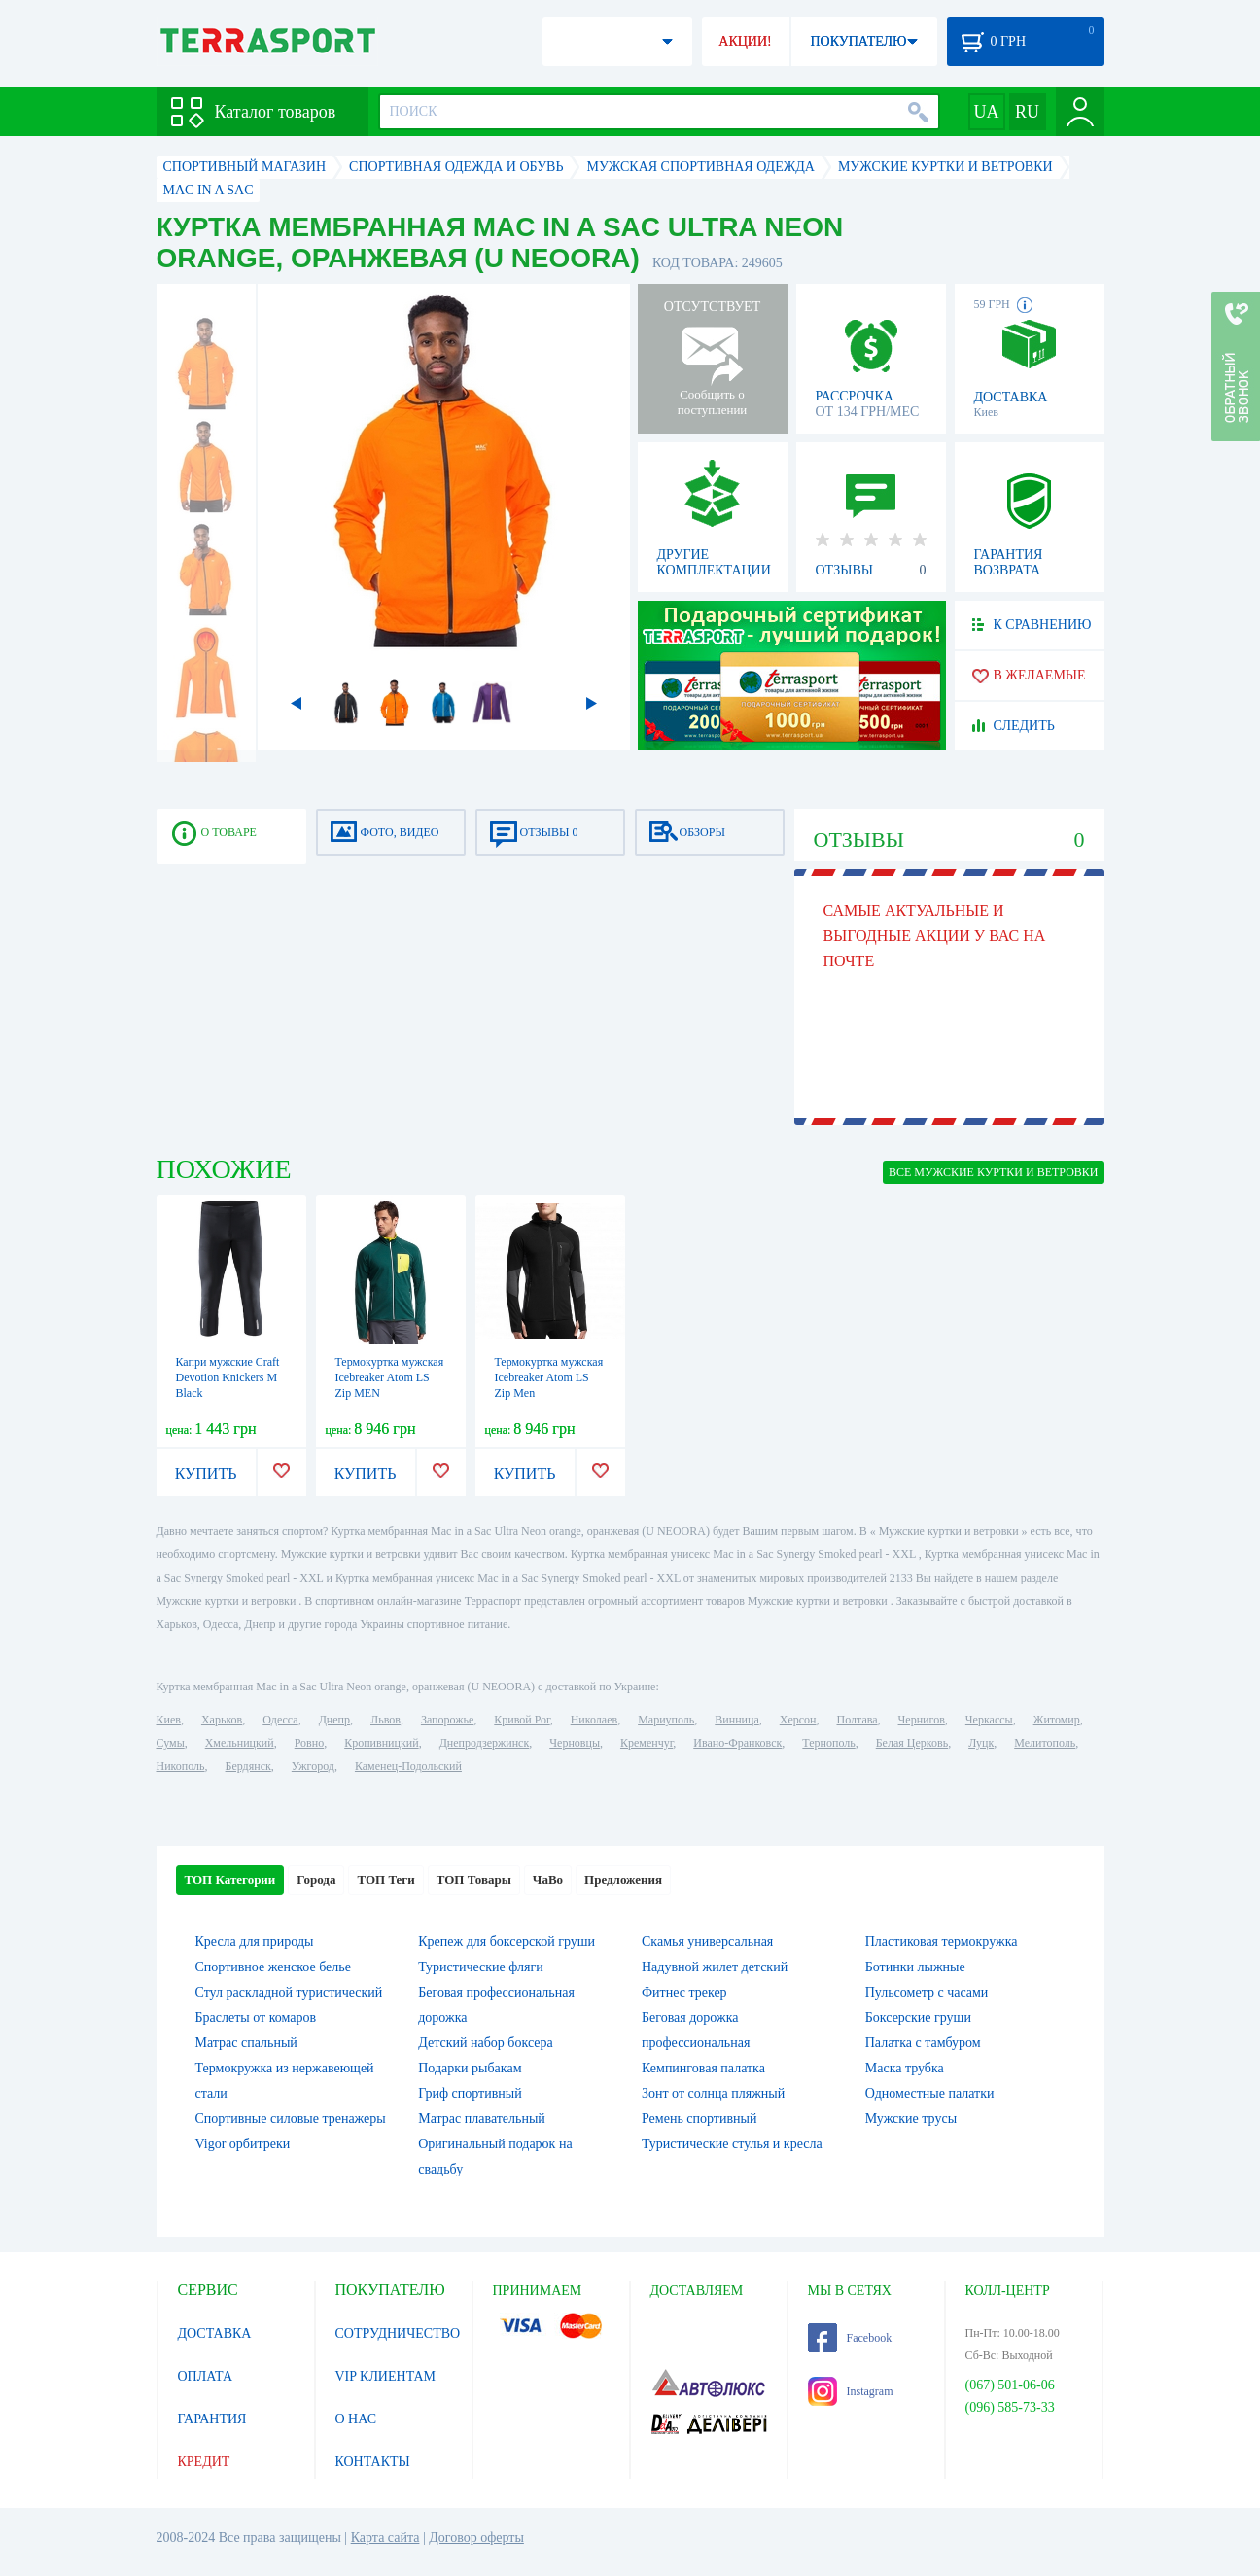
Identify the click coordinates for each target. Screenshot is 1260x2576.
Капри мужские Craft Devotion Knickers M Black (228, 1377)
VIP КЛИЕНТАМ (386, 2376)
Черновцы (574, 1743)
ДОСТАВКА (215, 2333)
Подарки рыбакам (469, 2068)
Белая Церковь (912, 1743)
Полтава (857, 1719)
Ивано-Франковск (737, 1743)
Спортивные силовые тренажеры (290, 2118)
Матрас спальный (246, 2043)
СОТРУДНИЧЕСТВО (398, 2333)
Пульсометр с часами (927, 1992)
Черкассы (989, 1719)
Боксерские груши (918, 2017)
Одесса (280, 1719)
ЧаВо (548, 1879)
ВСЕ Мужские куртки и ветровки (994, 1172)
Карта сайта (385, 2537)
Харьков (221, 1719)
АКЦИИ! (744, 41)
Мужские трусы (911, 2118)
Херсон (798, 1719)
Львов (385, 1719)
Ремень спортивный (699, 2118)
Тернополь (828, 1743)
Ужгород (313, 1766)
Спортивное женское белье (273, 1967)
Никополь (181, 1766)
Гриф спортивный (469, 2093)
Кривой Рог (521, 1719)
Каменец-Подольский (408, 1766)
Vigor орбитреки (243, 2144)
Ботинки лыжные (915, 1967)
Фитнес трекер (684, 1992)
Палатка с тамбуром (923, 2043)
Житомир (1056, 1719)
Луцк (981, 1743)
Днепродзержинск (484, 1743)
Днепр (334, 1719)
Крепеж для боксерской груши (506, 1941)
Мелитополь (1044, 1743)
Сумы (171, 1743)
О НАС (355, 2419)
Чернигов (921, 1719)
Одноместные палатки (930, 2093)
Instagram (850, 2391)
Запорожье (447, 1719)
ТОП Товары (474, 1879)
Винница (736, 1719)
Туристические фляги (480, 1967)
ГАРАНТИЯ (212, 2419)
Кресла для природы (254, 1941)
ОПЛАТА (205, 2376)
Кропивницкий (381, 1743)
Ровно (309, 1743)
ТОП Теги (385, 1879)
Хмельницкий (239, 1743)
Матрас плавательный (481, 2118)
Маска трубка (904, 2068)
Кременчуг (646, 1743)
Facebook (850, 2337)
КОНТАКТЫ (372, 2461)
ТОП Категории (230, 1879)
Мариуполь (666, 1719)
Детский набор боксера (485, 2043)
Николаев (594, 1719)
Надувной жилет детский (715, 1967)
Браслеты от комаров (256, 2017)
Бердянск (248, 1766)
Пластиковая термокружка (941, 1941)
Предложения (623, 1879)
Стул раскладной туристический (289, 1992)
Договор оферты (476, 2537)
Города (316, 1879)
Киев (169, 1719)
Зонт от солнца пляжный (713, 2093)
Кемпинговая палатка (703, 2068)
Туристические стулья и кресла (732, 2144)
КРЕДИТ (204, 2461)
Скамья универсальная (707, 1941)
